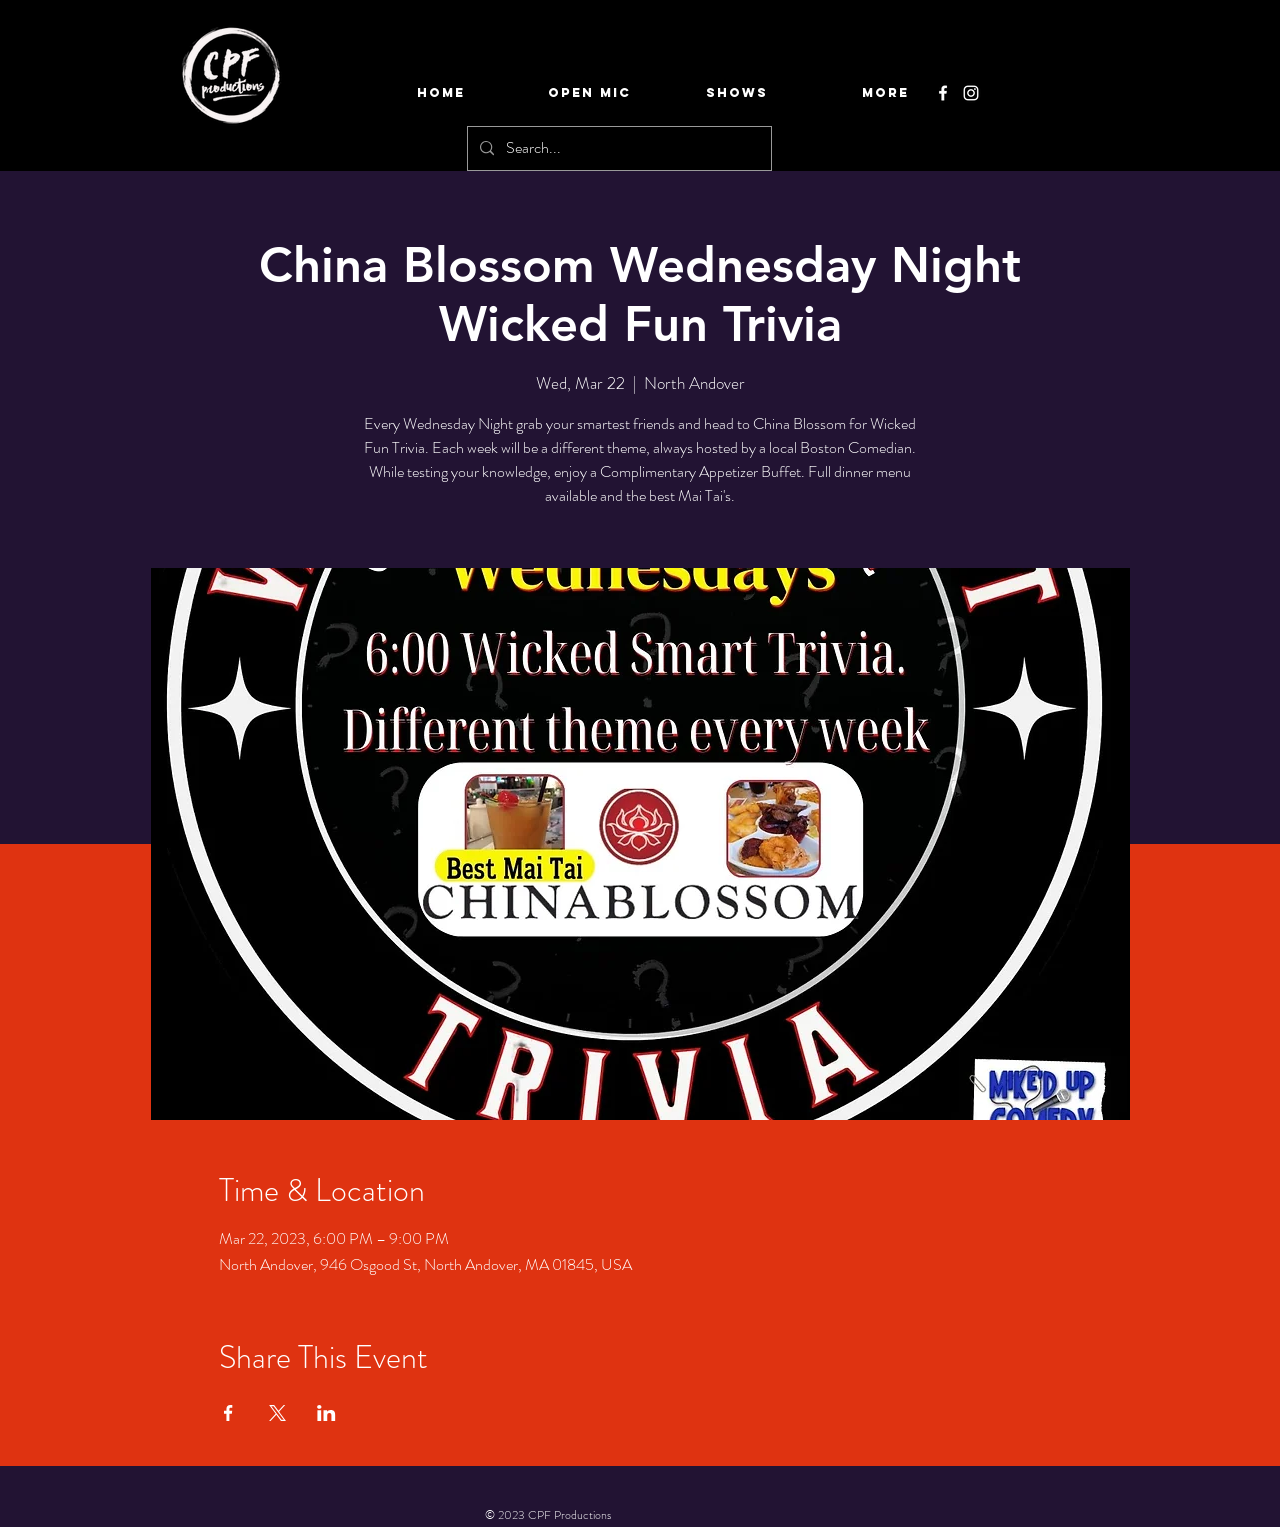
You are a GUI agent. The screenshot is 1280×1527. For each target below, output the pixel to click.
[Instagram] (971, 93)
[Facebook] (943, 93)
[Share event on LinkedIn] (326, 1413)
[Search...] (617, 148)
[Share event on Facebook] (228, 1413)
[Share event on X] (277, 1413)
